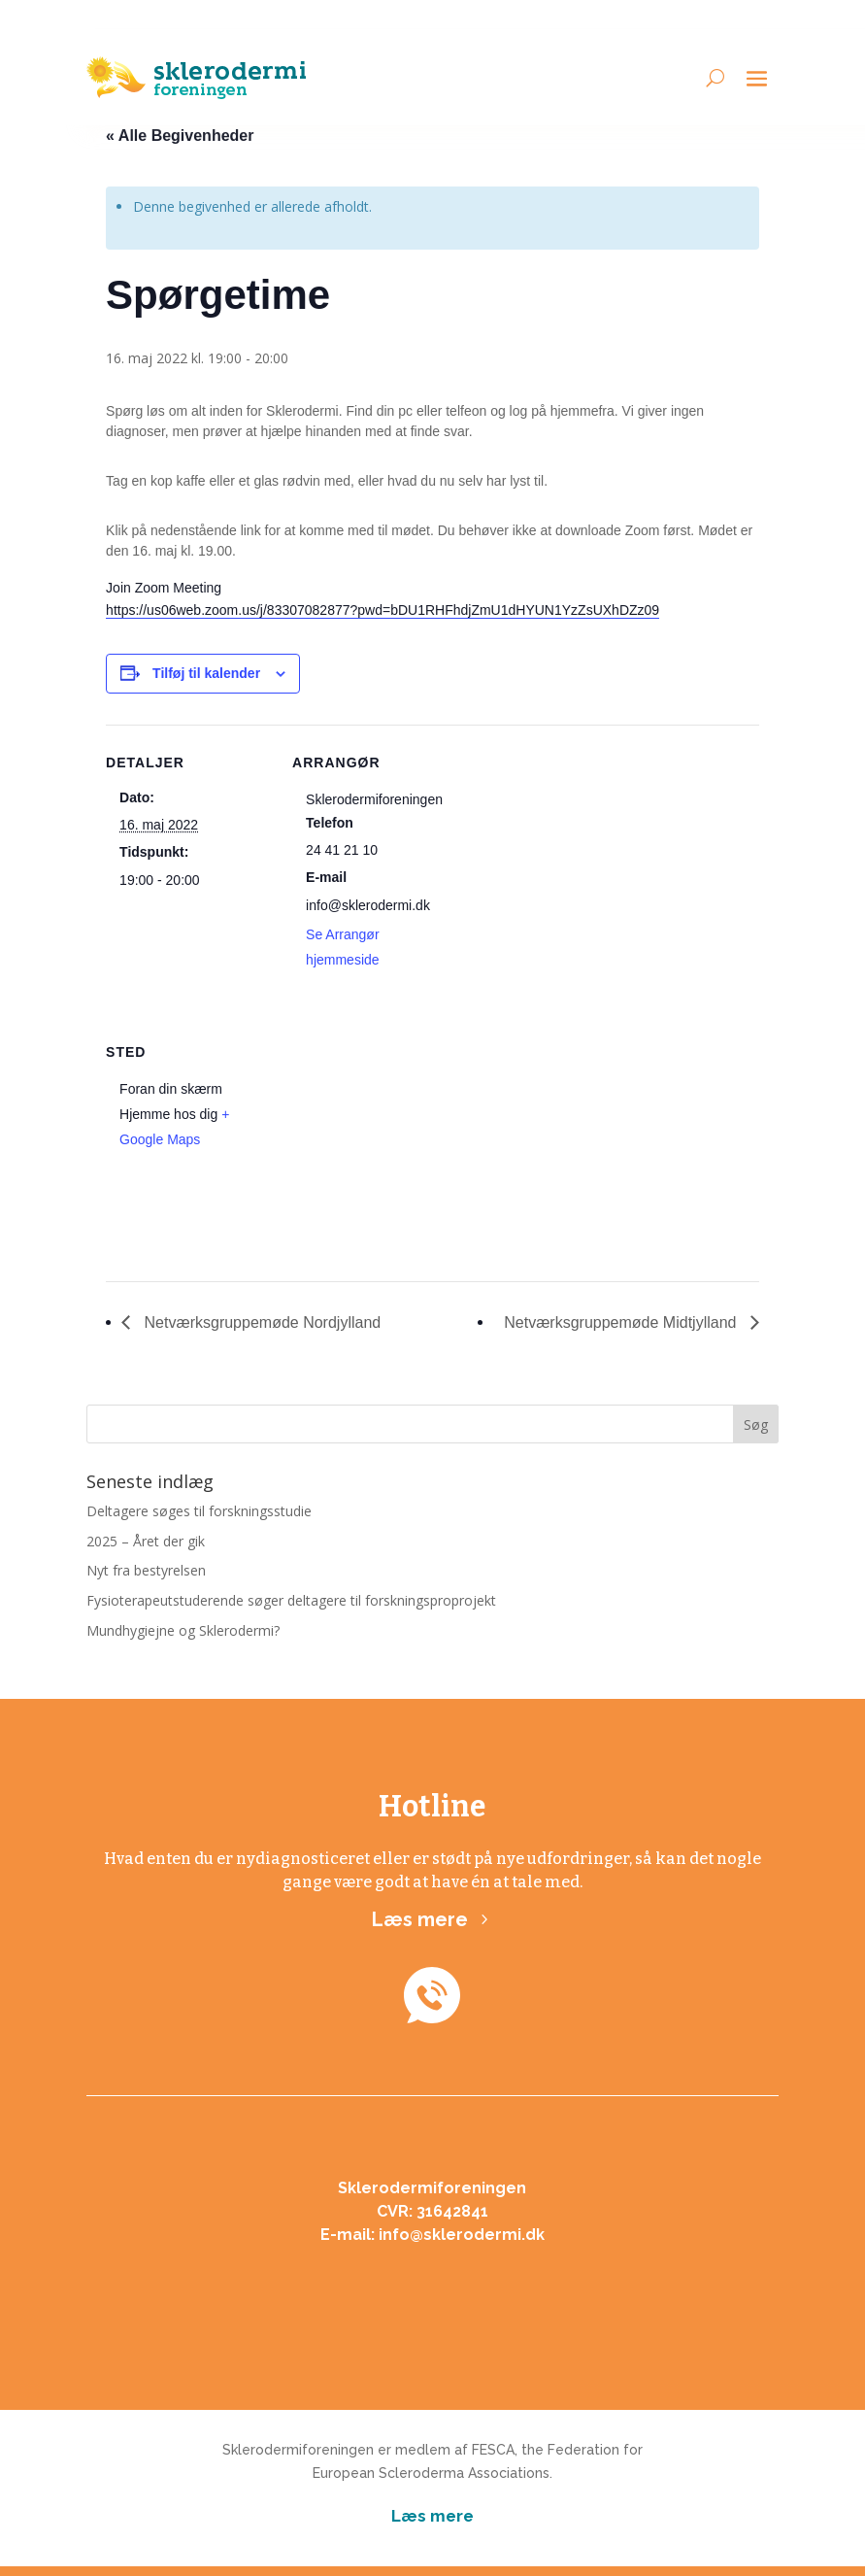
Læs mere (420, 1919)
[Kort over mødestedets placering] (394, 1147)
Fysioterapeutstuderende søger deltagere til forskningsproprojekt (291, 1600)
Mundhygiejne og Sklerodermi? (183, 1630)
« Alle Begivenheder (179, 135)
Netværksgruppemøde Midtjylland (622, 1322)
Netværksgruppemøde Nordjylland (260, 1322)
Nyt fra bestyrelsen (146, 1570)
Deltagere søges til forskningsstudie (199, 1511)
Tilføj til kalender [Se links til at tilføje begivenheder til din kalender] (206, 673)
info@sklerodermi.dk (462, 2234)
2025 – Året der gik (145, 1541)
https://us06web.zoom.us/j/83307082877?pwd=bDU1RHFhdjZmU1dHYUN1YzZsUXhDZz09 (382, 610)
